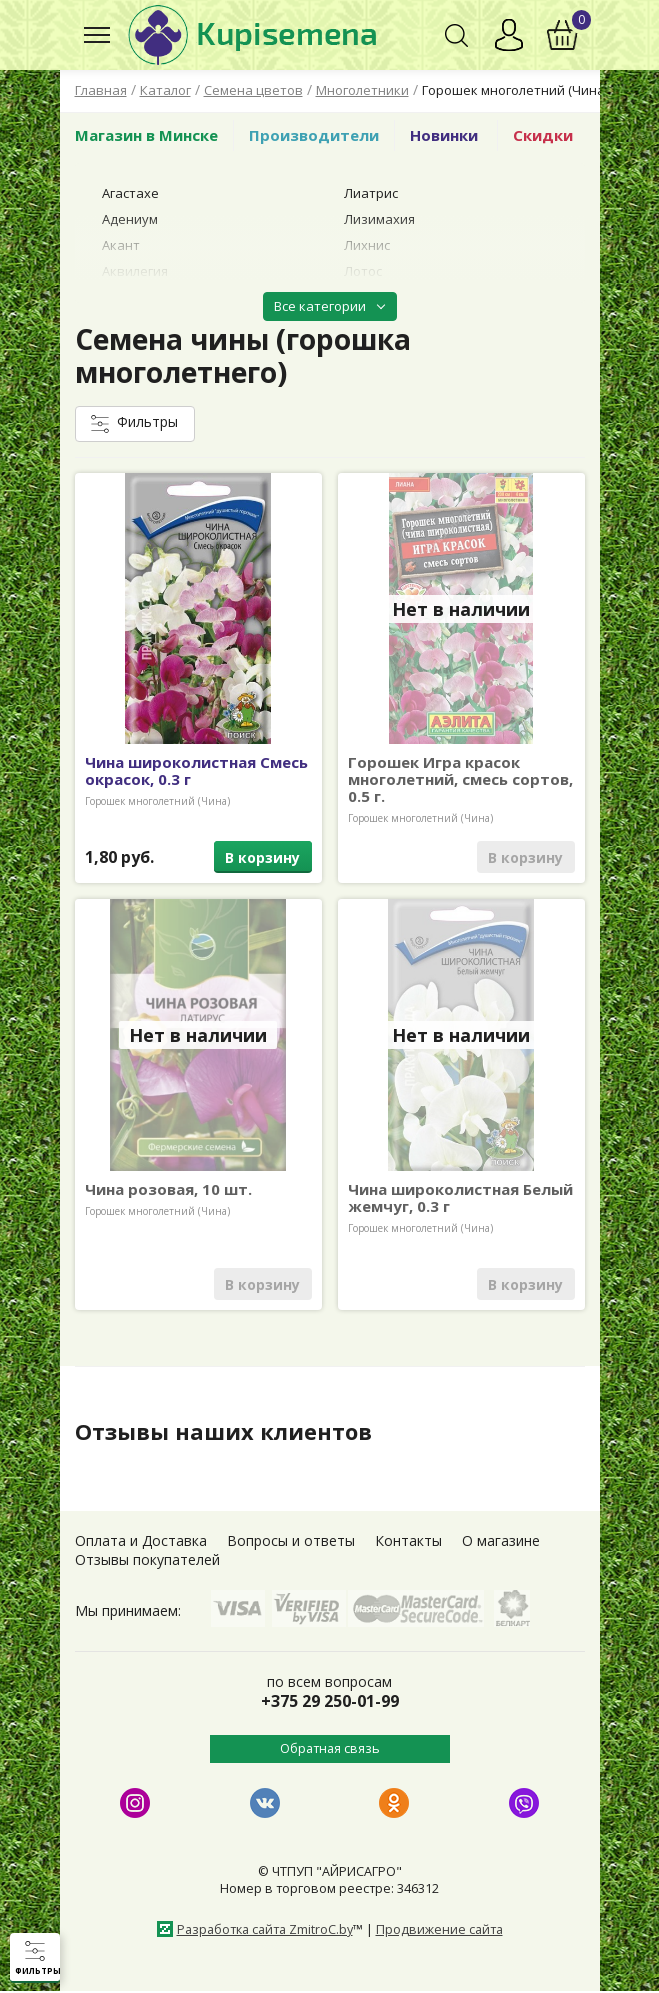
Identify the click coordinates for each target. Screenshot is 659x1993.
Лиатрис (371, 193)
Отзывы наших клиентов (234, 1431)
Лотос (363, 271)
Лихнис (367, 245)
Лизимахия (379, 219)
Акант (121, 245)
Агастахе (130, 193)
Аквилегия (135, 271)
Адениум (130, 219)
